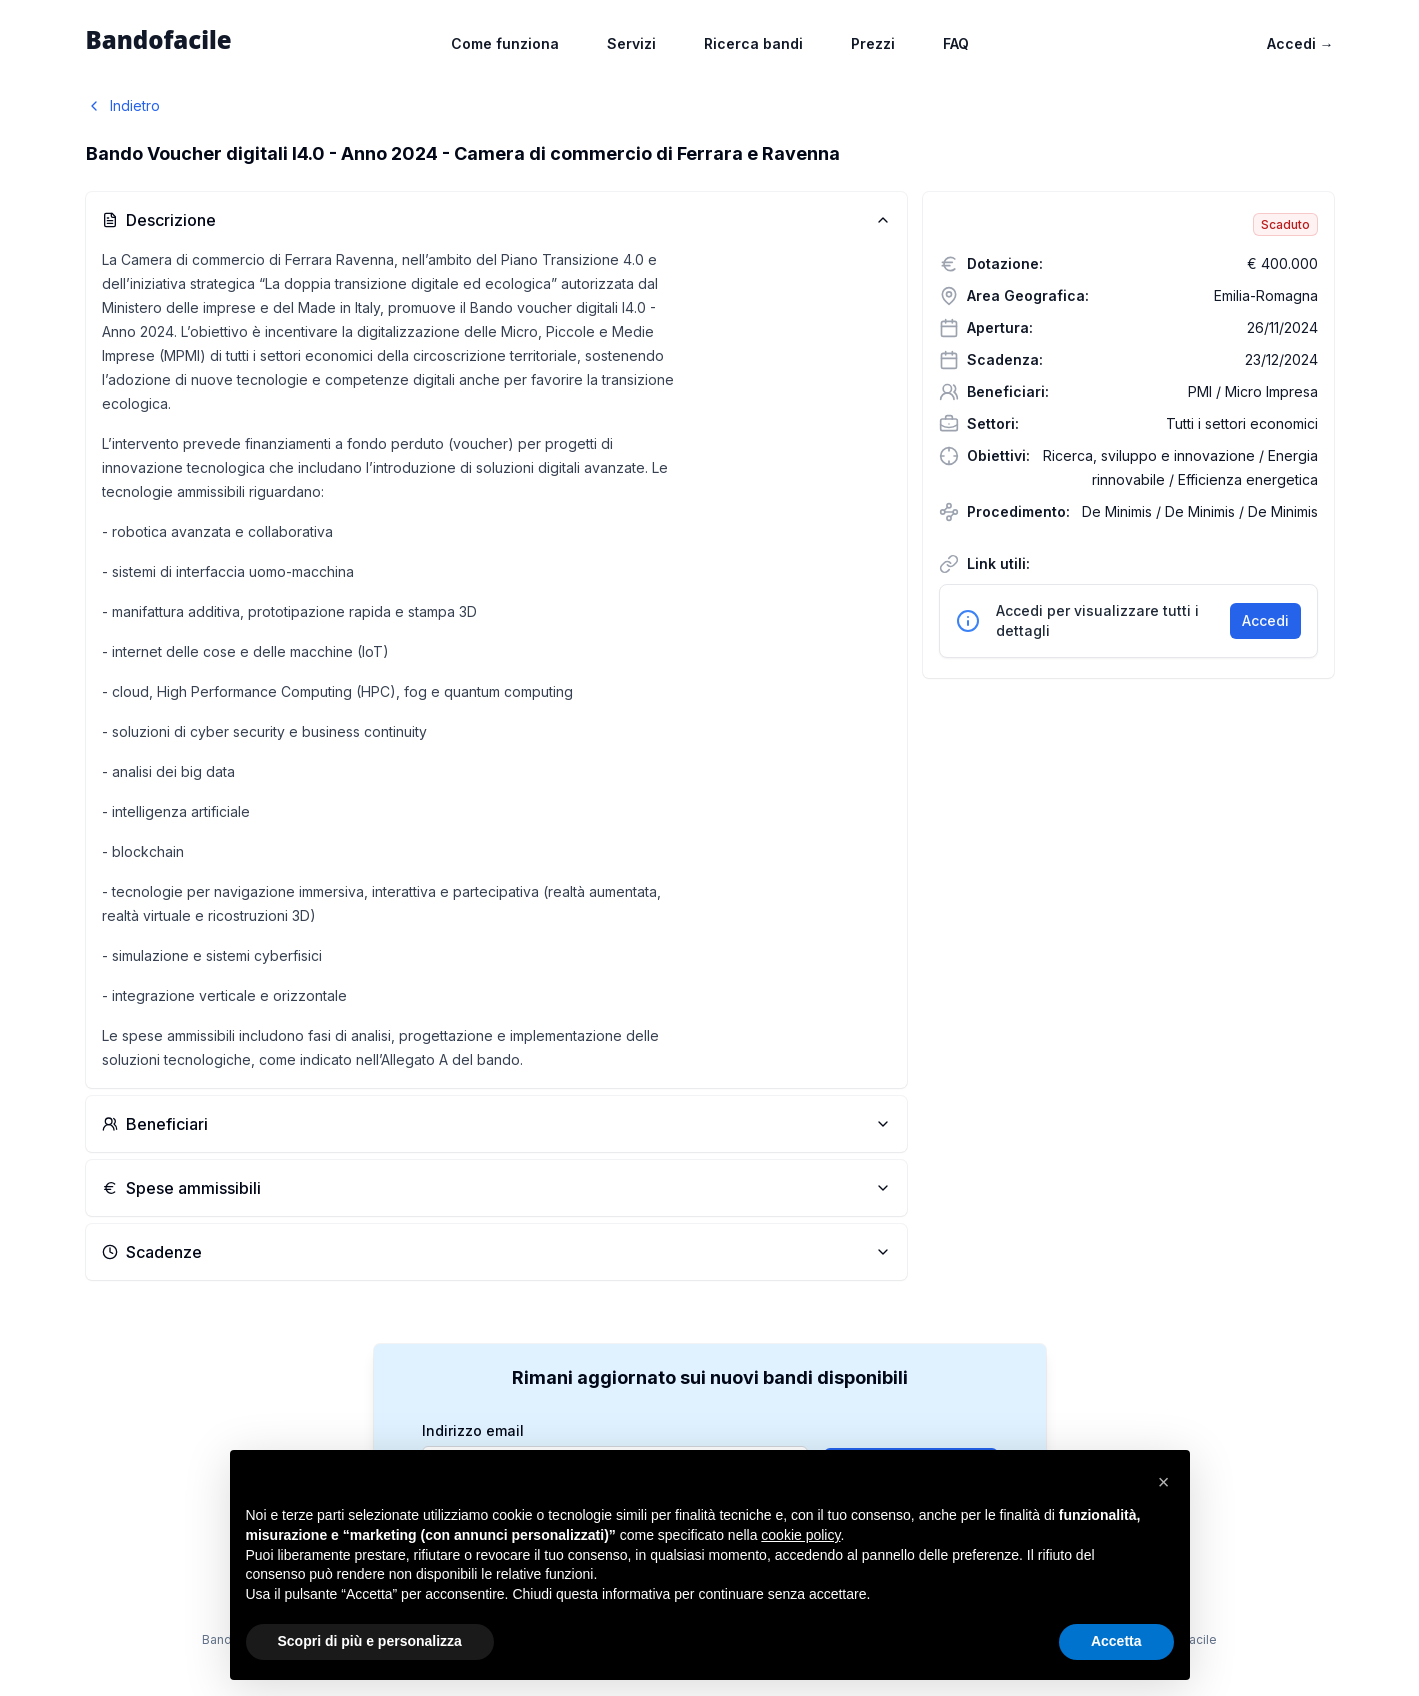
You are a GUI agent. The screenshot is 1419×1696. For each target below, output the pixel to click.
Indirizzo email (473, 1431)
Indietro (123, 105)
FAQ (956, 43)
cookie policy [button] (800, 1535)
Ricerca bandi (753, 43)
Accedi (1300, 43)
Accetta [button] (1116, 1641)
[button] (1164, 1482)
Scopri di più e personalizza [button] (370, 1641)
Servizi (631, 43)
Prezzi (873, 43)
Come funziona (505, 43)
